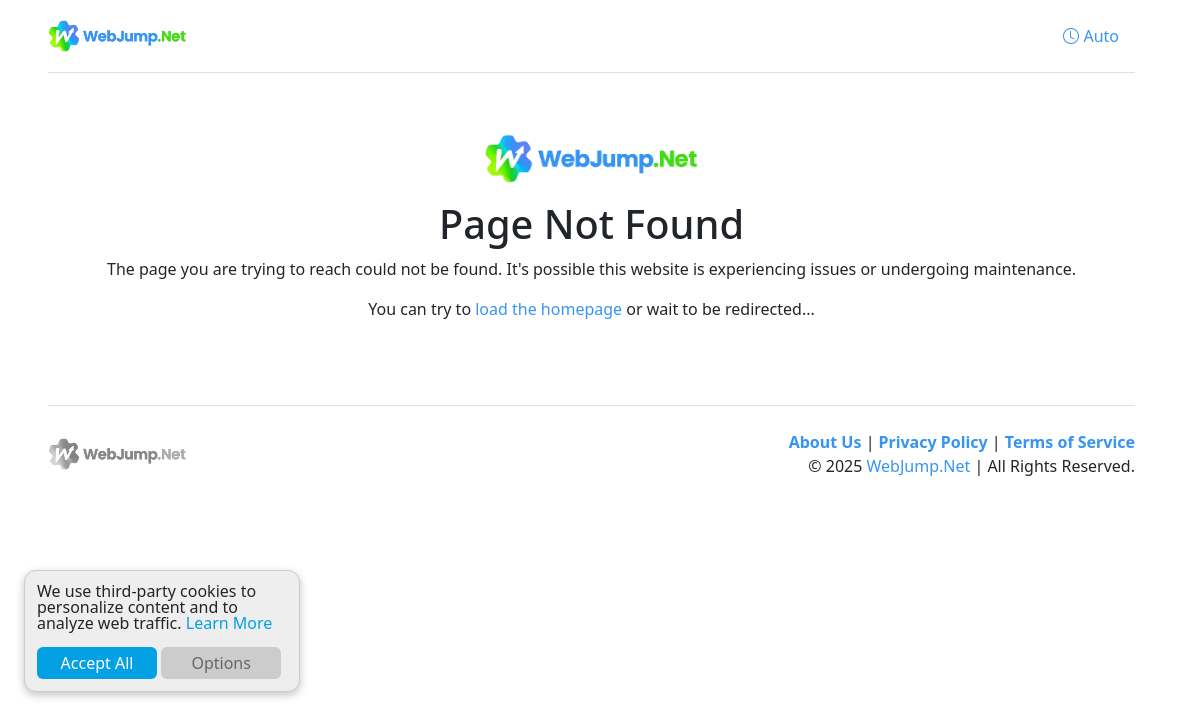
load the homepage (548, 309)
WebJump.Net (919, 466)
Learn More (229, 623)
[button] (1091, 36)
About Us (825, 442)
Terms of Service (1070, 442)
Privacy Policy (933, 442)
